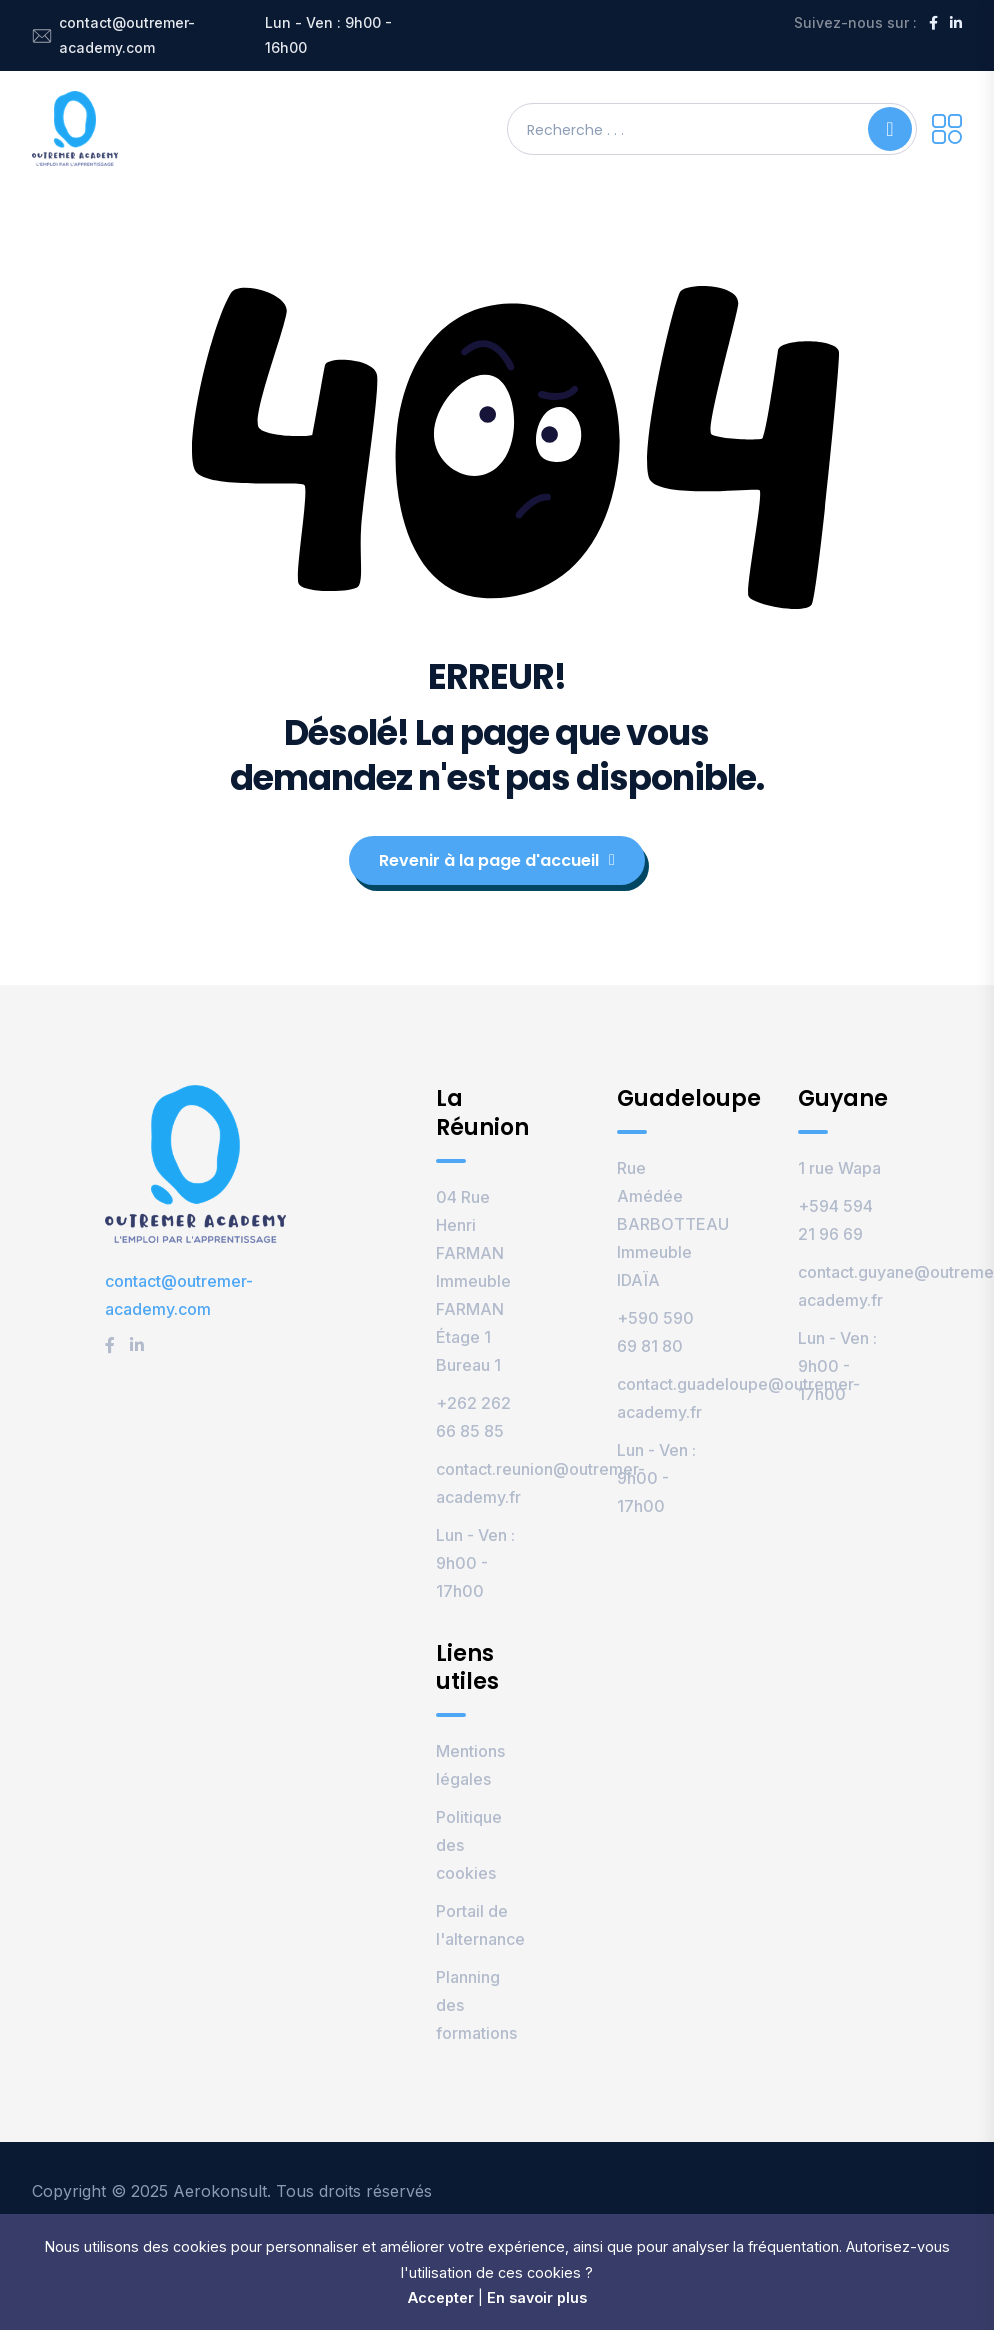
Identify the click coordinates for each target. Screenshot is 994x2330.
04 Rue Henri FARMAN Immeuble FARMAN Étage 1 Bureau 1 (473, 1281)
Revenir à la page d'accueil (497, 860)
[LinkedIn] (956, 22)
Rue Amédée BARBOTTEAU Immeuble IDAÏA (673, 1224)
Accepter (441, 2297)
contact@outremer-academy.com (127, 35)
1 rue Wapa (839, 1168)
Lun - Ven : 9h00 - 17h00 (475, 1563)
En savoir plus (537, 2297)
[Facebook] (933, 22)
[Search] (890, 129)
